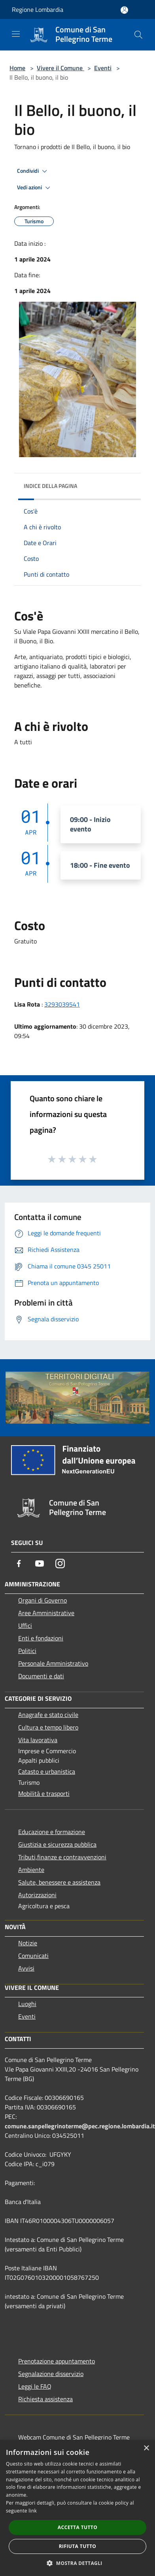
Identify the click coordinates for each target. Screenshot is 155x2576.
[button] (77, 2563)
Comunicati (33, 1955)
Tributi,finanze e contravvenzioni (62, 1857)
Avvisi (26, 1968)
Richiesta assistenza (45, 2399)
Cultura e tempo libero (48, 1727)
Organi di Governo (42, 1600)
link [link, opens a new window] (32, 2510)
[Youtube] (39, 1563)
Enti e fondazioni (40, 1638)
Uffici (25, 1625)
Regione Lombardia (37, 9)
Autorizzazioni (37, 1895)
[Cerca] (138, 34)
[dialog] (77, 2508)
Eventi (103, 68)
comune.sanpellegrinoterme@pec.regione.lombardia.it (80, 2126)
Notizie (27, 1943)
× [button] (146, 2448)
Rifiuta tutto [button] (77, 2546)
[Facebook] (19, 1563)
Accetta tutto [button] (77, 2527)
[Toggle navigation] (16, 34)
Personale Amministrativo (53, 1663)
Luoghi (27, 2003)
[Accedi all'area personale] (124, 10)
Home (17, 68)
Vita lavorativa (37, 1740)
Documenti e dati (41, 1676)
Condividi (33, 171)
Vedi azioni (35, 187)
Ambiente (31, 1869)
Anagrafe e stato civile (48, 1714)
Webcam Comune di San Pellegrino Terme (74, 2437)
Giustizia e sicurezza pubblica (57, 1844)
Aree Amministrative (46, 1613)
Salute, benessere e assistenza (59, 1882)
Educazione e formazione (51, 1831)
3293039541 (62, 1004)
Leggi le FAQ (34, 2386)
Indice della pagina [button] (50, 486)
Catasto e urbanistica (46, 1771)
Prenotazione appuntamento (56, 2361)
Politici (27, 1650)
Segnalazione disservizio (50, 2373)
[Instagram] (60, 1563)
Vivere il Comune (60, 68)
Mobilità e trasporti (44, 1793)
